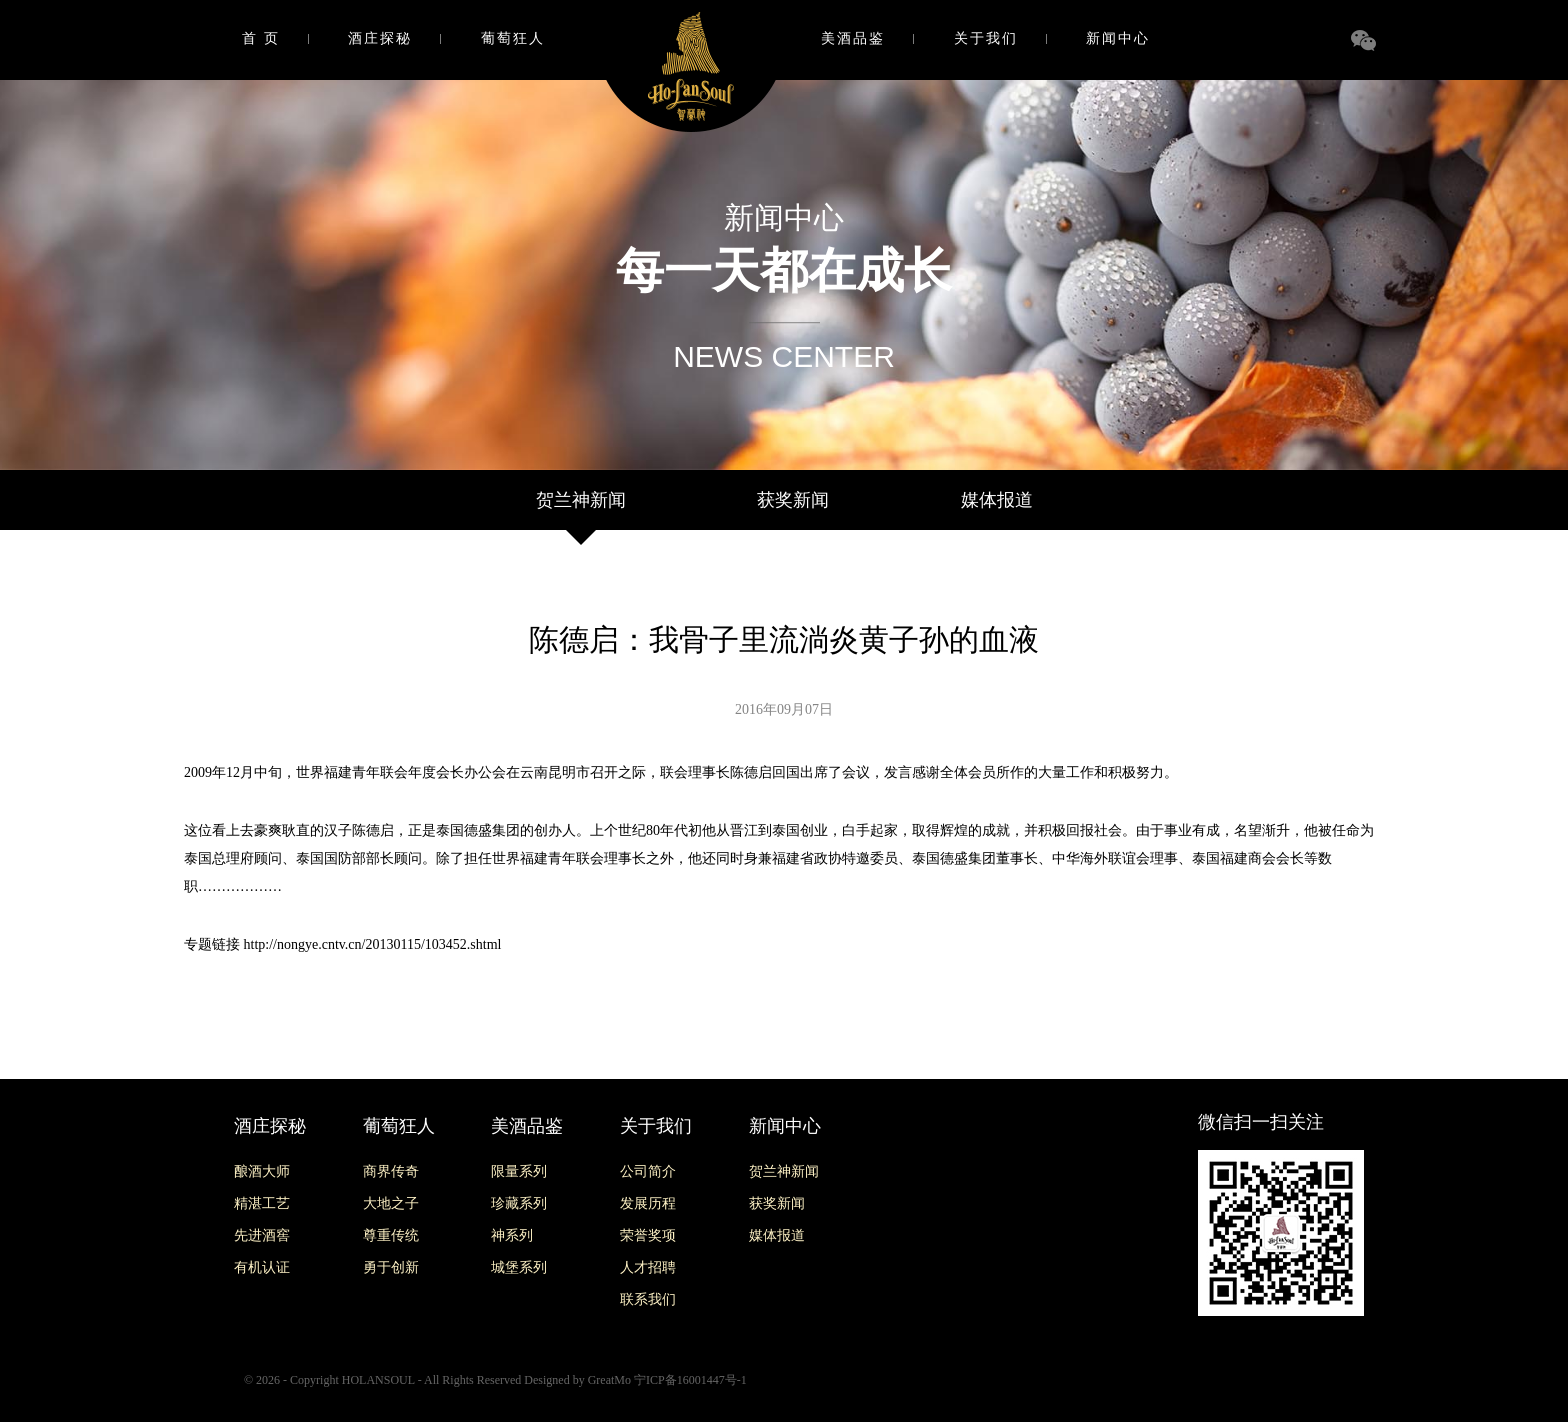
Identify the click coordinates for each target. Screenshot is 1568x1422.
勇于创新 (391, 1267)
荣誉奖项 (648, 1235)
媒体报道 (997, 500)
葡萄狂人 (513, 38)
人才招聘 (648, 1267)
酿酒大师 (262, 1171)
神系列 (512, 1235)
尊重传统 (391, 1235)
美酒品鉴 (853, 38)
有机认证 (262, 1267)
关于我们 (986, 38)
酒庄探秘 (380, 38)
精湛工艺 (262, 1203)
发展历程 (648, 1203)
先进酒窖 (262, 1235)
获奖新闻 (793, 500)
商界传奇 (391, 1171)
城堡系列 (519, 1267)
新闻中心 (1118, 38)
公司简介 (648, 1171)
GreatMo (609, 1380)
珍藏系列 (519, 1203)
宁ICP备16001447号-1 (690, 1380)
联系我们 (648, 1299)
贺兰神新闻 (581, 500)
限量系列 (519, 1171)
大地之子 (391, 1203)
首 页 (261, 38)
